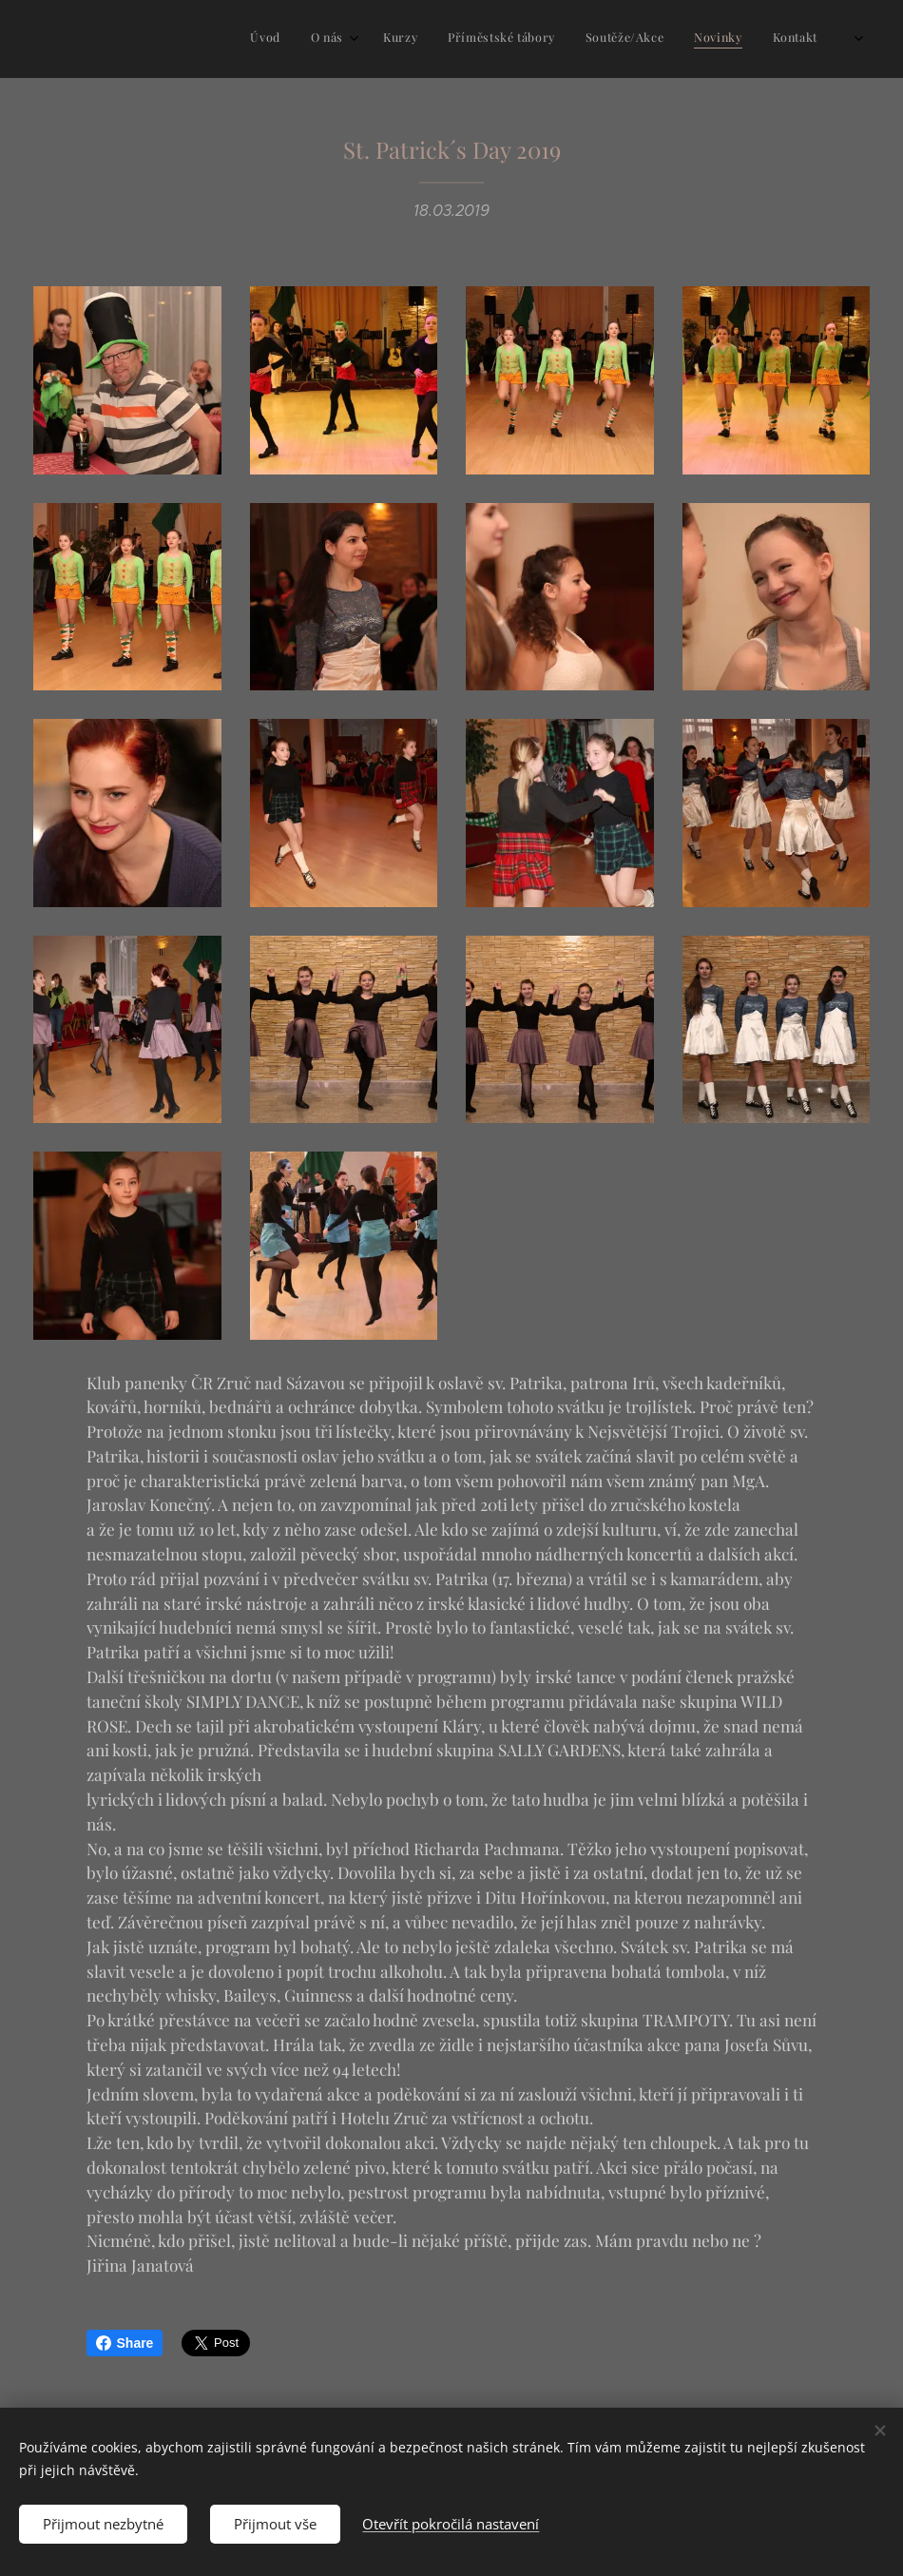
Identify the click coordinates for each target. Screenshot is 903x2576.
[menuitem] (653, 39)
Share (125, 2343)
